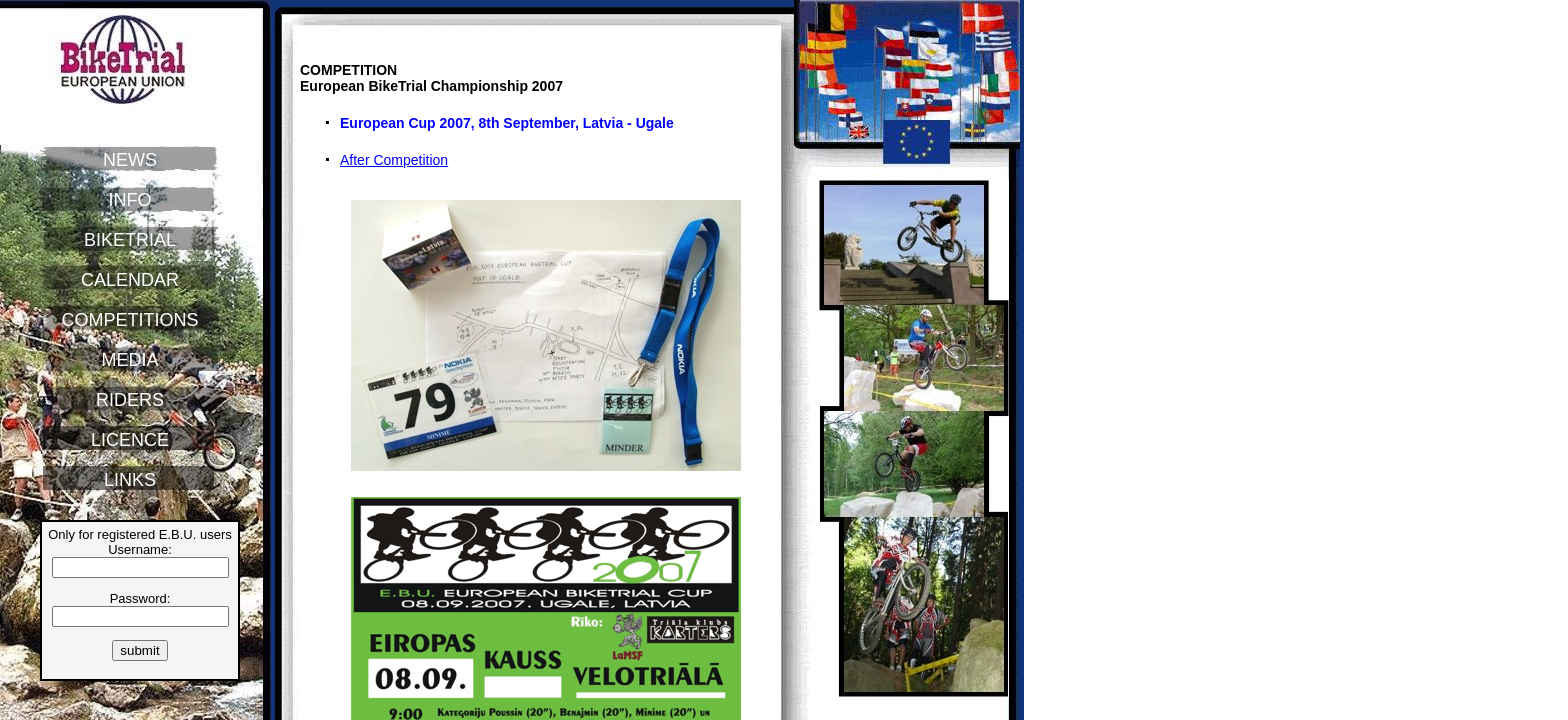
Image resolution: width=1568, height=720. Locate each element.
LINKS (130, 480)
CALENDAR (130, 280)
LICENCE (130, 440)
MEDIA (129, 360)
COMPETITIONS (129, 320)
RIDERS (130, 400)
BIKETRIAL (130, 240)
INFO (130, 200)
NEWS (130, 160)
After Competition (394, 160)
